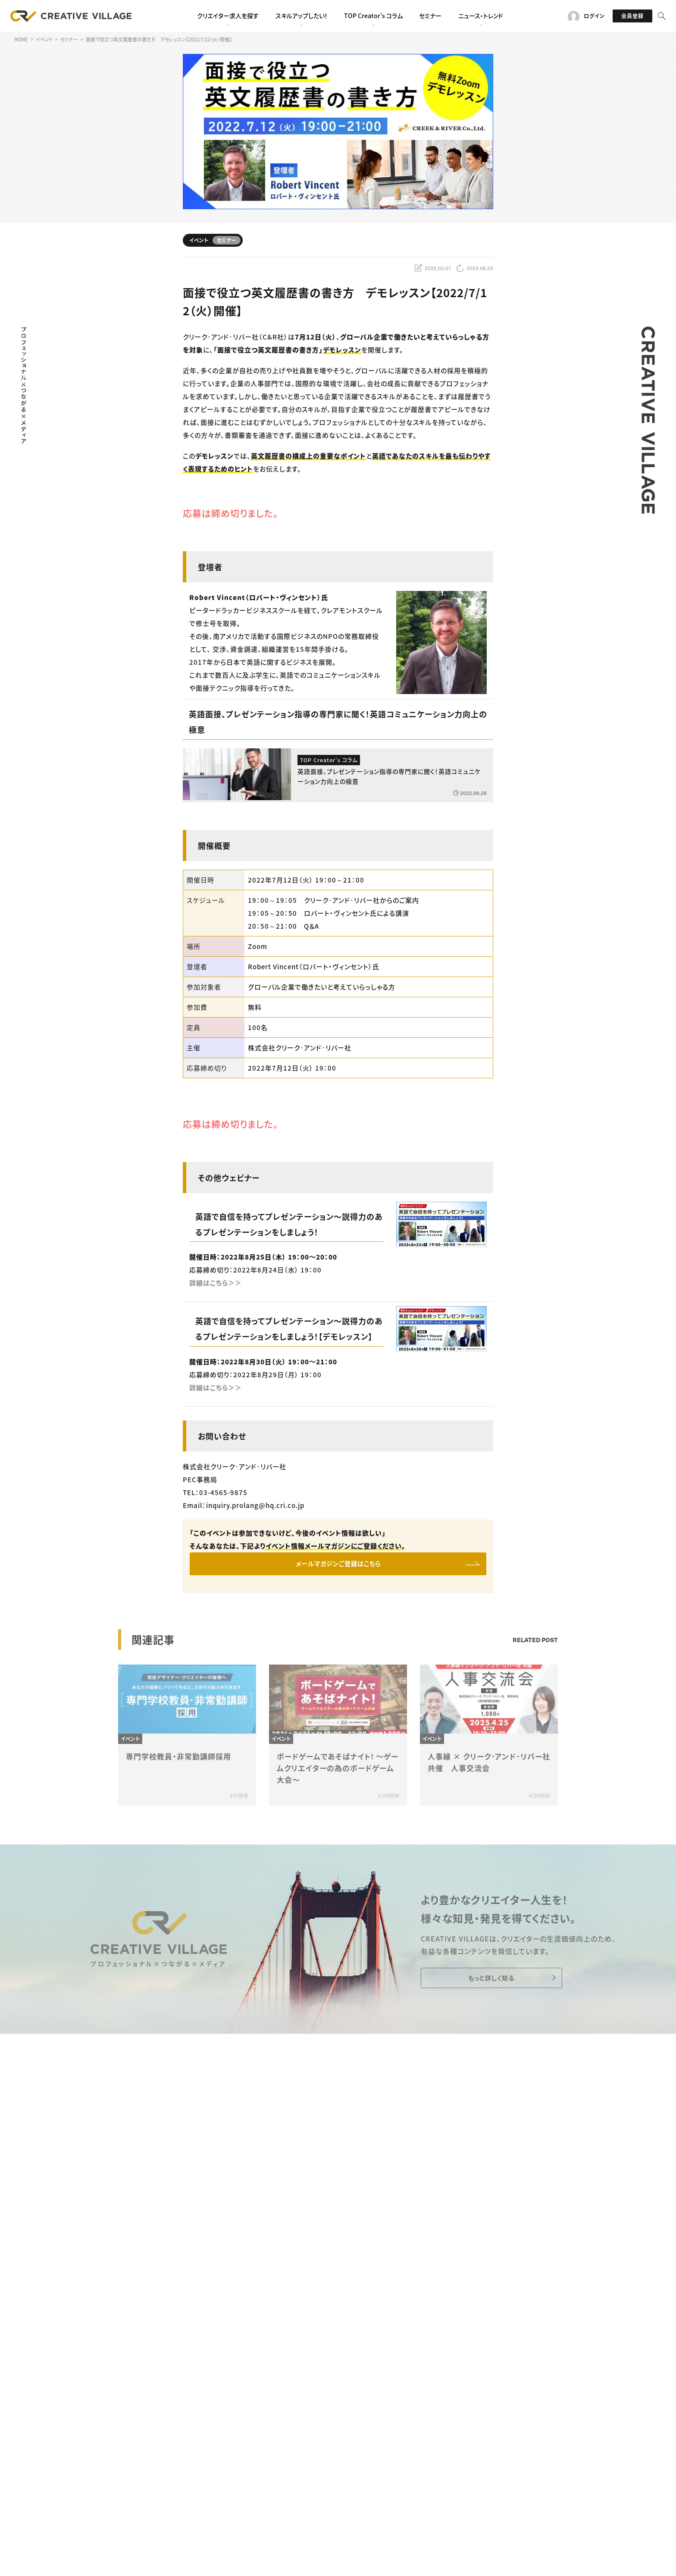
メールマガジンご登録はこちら (338, 1565)
